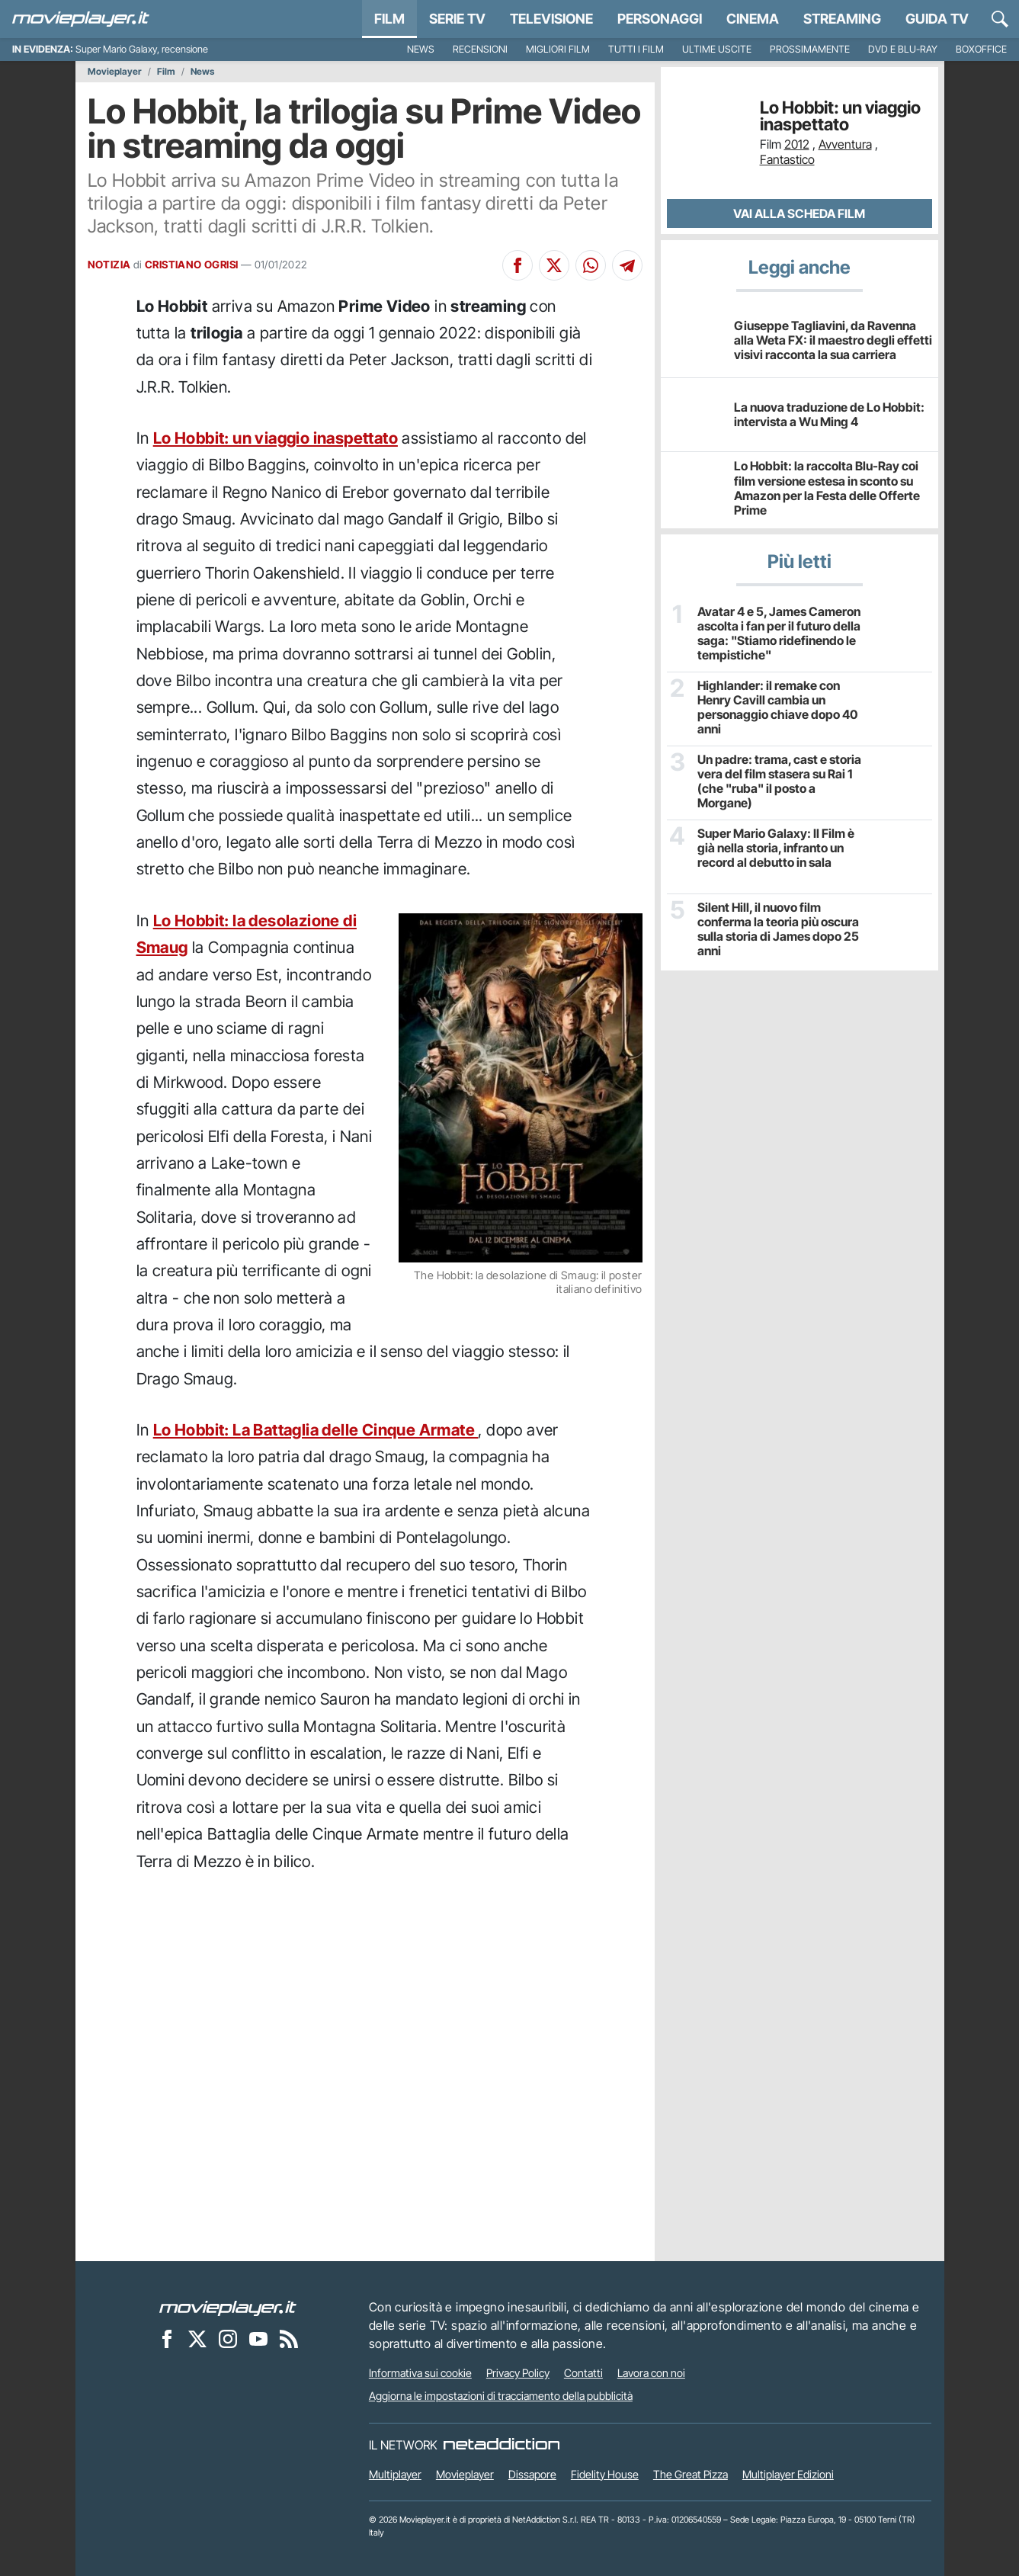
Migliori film (558, 49)
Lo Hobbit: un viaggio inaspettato (275, 438)
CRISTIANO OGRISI (191, 264)
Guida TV (937, 19)
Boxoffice (981, 49)
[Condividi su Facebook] (517, 265)
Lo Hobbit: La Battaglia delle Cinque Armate (316, 1429)
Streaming (842, 19)
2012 (796, 144)
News (420, 49)
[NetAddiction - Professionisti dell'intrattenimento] (501, 2445)
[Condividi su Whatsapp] (590, 265)
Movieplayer (115, 71)
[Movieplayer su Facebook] (167, 2338)
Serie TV (457, 19)
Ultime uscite (716, 49)
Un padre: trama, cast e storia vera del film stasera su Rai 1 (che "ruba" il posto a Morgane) (779, 781)
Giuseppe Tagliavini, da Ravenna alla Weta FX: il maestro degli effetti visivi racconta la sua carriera (833, 340)
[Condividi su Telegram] (627, 265)
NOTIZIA (109, 264)
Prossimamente (810, 49)
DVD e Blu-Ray (902, 49)
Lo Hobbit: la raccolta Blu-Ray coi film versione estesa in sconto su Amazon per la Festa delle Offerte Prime (827, 488)
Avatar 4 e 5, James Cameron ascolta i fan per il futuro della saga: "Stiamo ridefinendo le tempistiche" (778, 634)
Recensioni (480, 49)
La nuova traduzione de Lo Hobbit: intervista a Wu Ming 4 (829, 414)
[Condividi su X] (554, 265)
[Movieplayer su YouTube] (258, 2338)
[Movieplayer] (227, 2307)
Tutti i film (636, 49)
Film (389, 19)
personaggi (659, 19)
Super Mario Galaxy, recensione (141, 49)
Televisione (551, 19)
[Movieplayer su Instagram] (228, 2338)
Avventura (845, 144)
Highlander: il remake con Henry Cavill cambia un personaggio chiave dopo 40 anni (777, 707)
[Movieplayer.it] (81, 19)
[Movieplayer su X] (197, 2338)
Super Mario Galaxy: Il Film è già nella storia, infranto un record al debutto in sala (775, 848)
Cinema (752, 19)
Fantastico (787, 159)
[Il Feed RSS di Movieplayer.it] (289, 2338)
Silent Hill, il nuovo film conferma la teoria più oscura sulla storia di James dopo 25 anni (778, 929)
